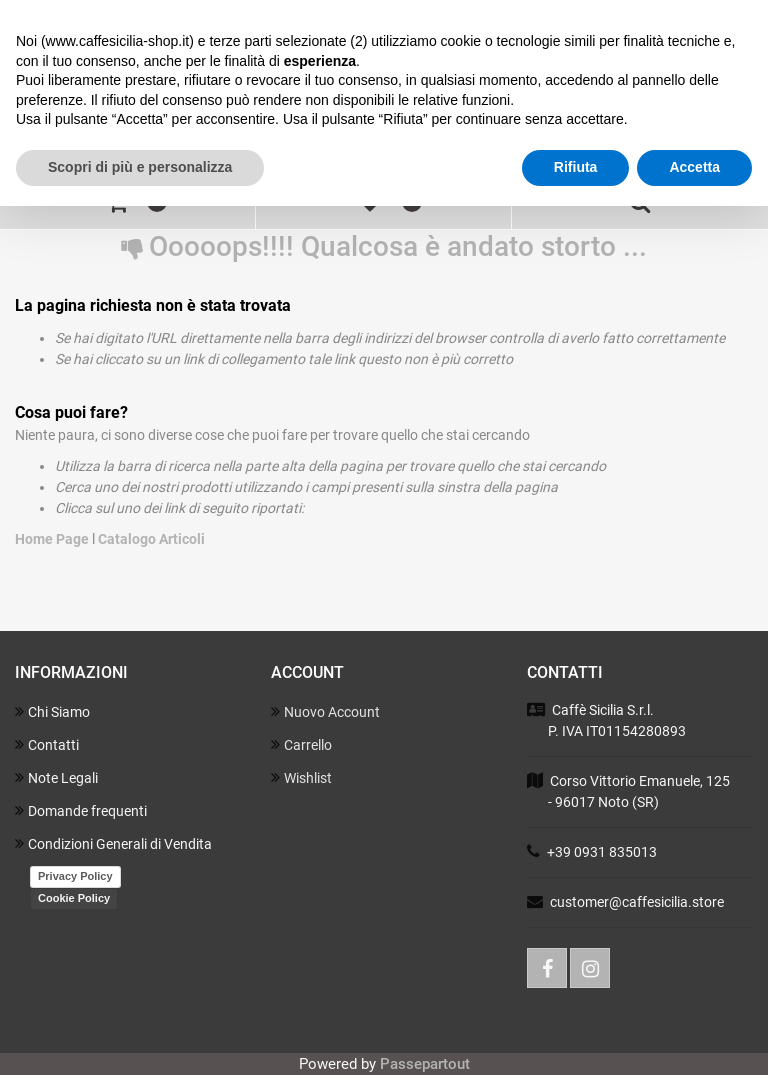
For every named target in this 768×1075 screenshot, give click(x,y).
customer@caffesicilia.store (637, 902)
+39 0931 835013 (602, 852)
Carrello (301, 744)
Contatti (47, 744)
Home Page (53, 539)
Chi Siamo (52, 711)
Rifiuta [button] (576, 167)
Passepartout (425, 1064)
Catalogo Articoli (151, 539)
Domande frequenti (81, 810)
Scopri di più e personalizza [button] (140, 167)
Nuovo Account (325, 711)
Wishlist (301, 777)
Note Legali (56, 777)
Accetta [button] (694, 167)
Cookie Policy (74, 898)
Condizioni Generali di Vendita (113, 843)
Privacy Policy (75, 876)
